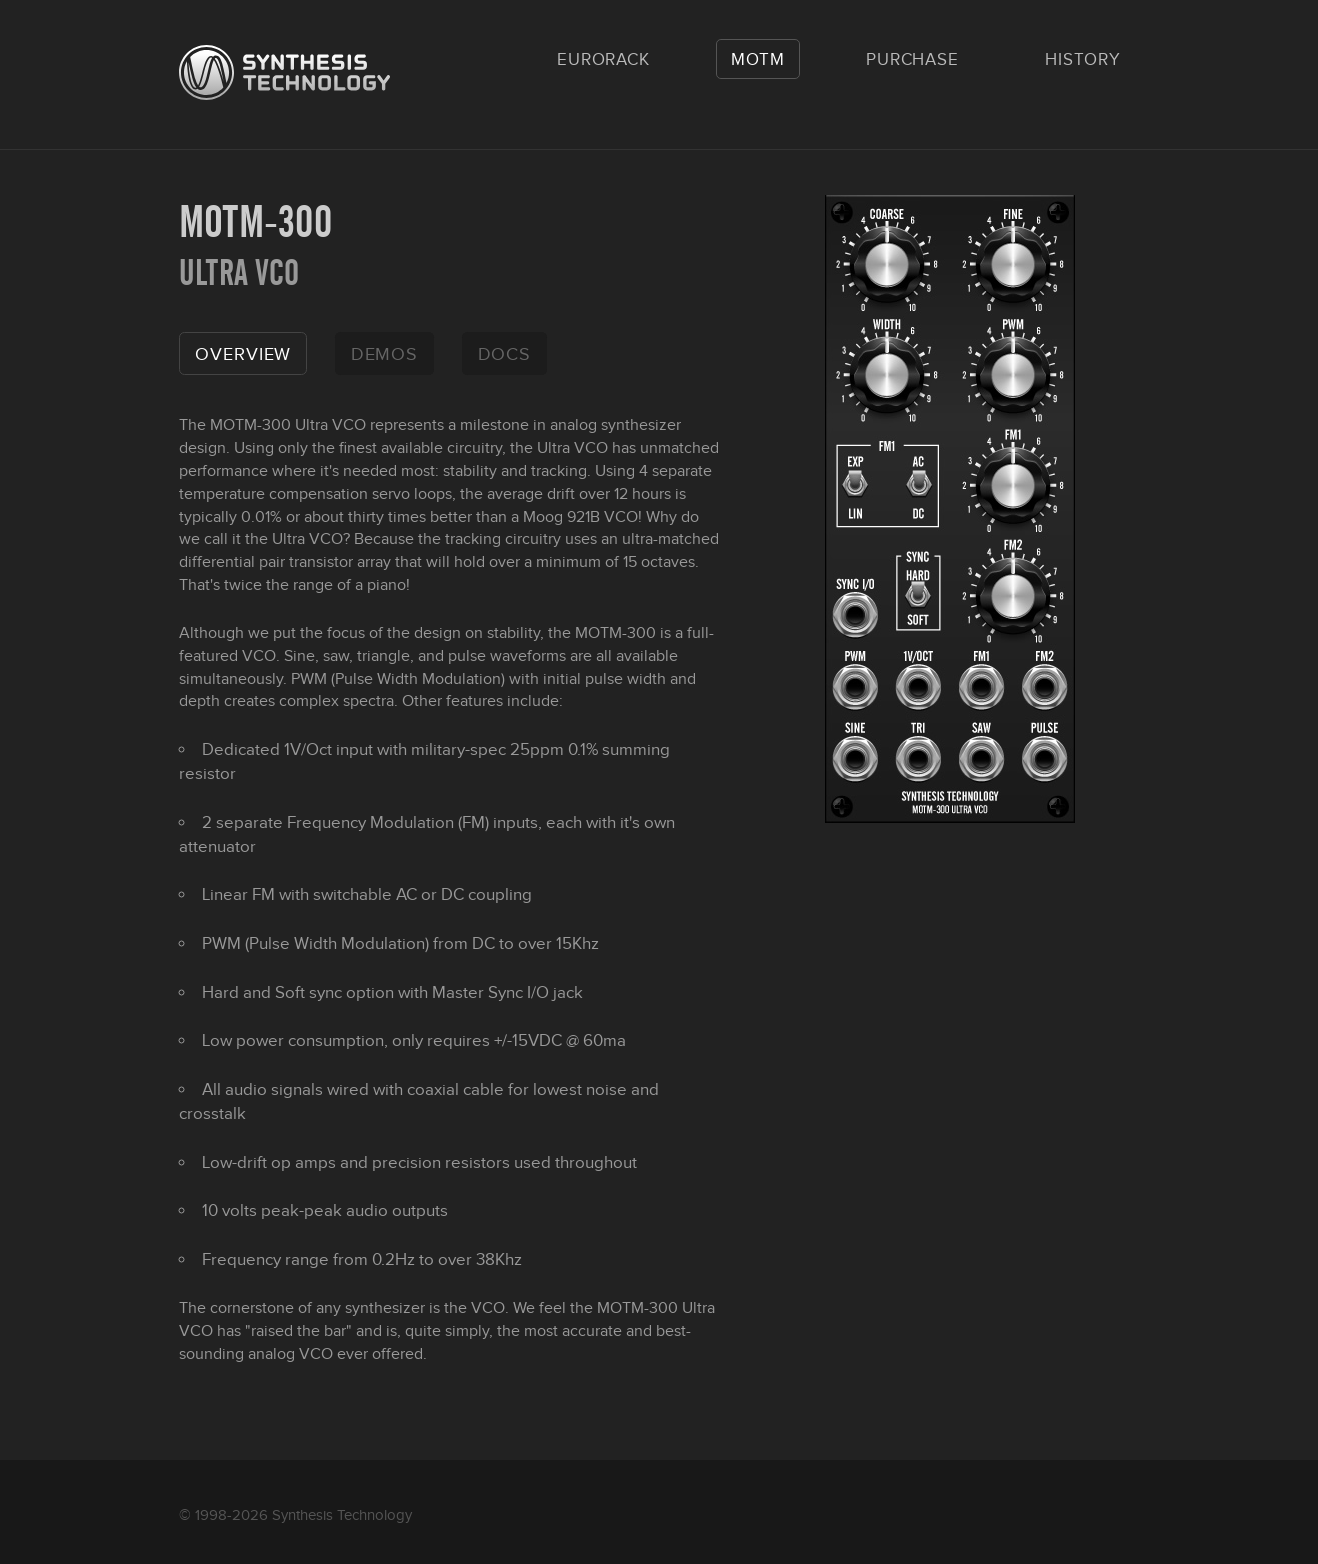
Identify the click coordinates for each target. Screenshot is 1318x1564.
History (1083, 60)
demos (385, 354)
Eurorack (603, 60)
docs (505, 354)
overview (243, 354)
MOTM (758, 60)
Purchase (912, 60)
